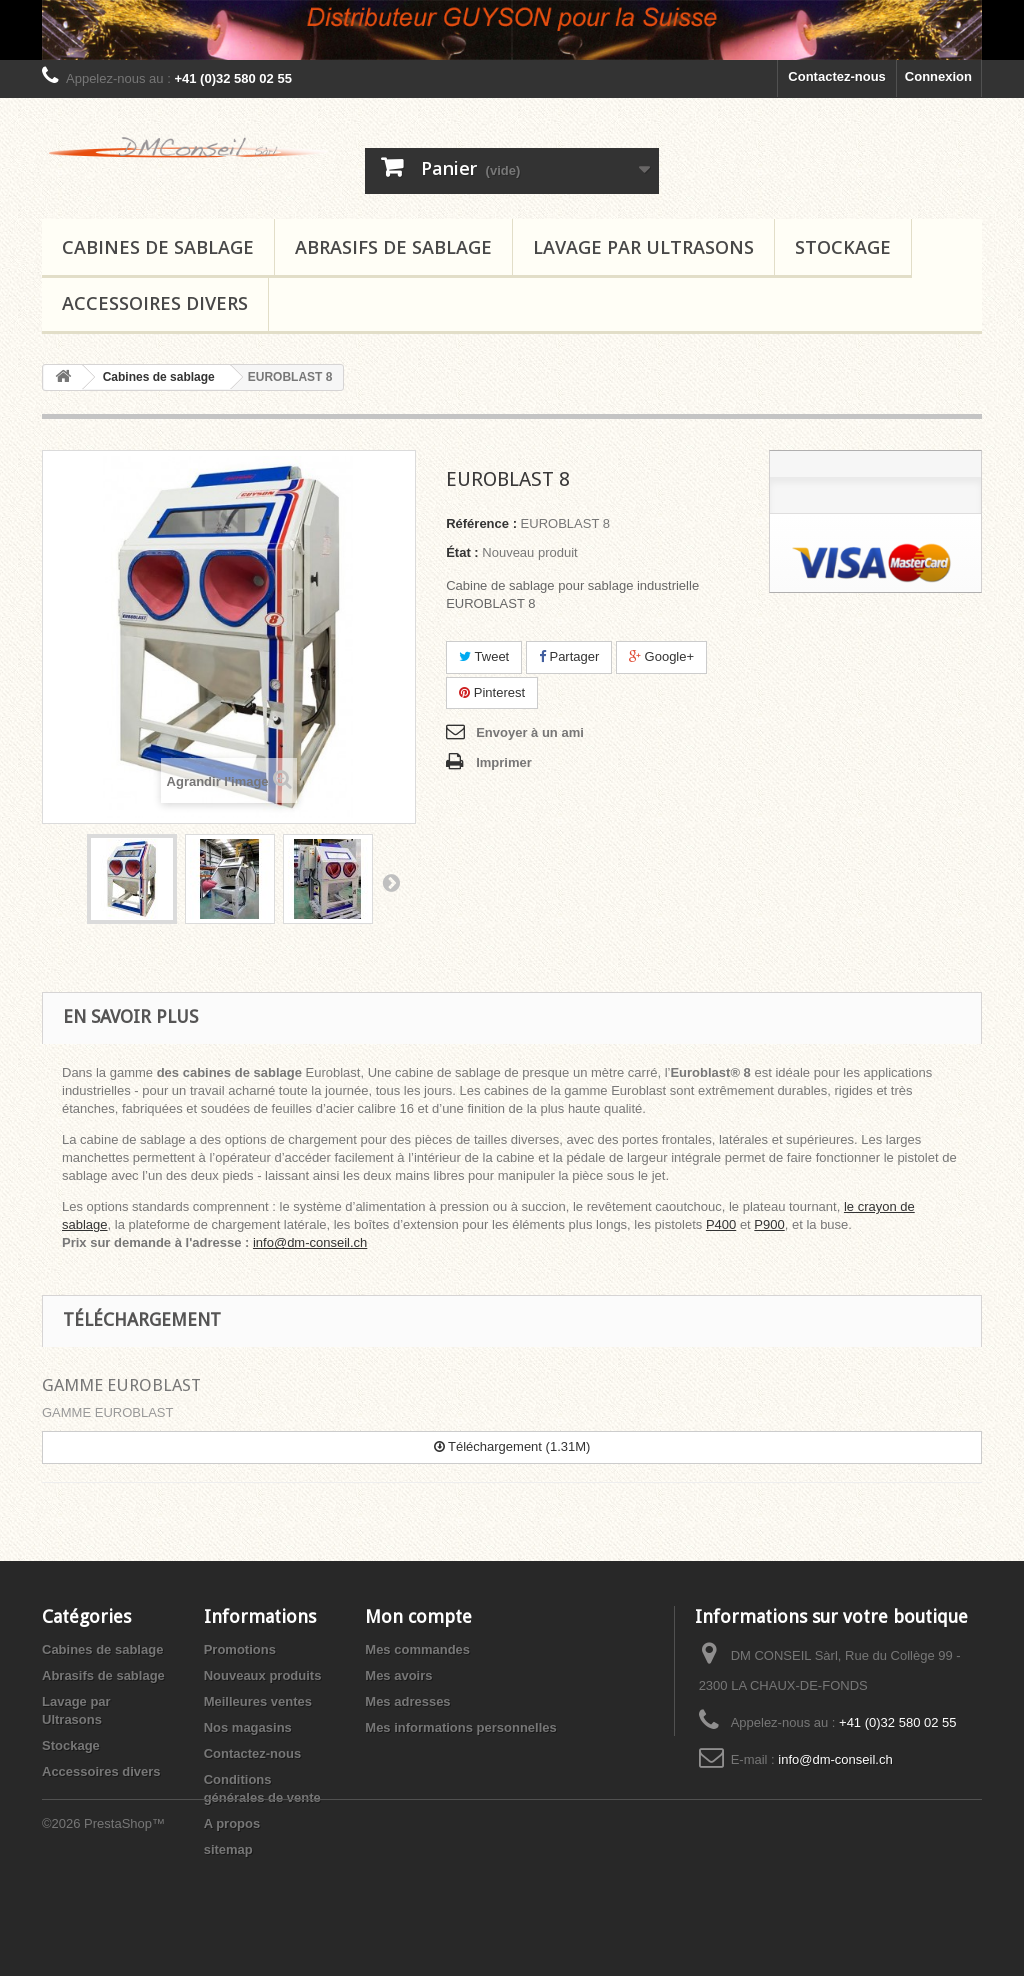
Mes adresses (407, 1701)
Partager (569, 656)
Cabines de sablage (158, 247)
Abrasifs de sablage (393, 247)
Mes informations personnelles (460, 1727)
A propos (232, 1823)
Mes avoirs (398, 1675)
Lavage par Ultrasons (643, 247)
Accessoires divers (155, 303)
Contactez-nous (837, 76)
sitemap (228, 1849)
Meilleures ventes (258, 1701)
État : (462, 552)
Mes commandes (417, 1649)
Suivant (391, 882)
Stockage (843, 247)
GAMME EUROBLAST (121, 1385)
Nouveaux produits (263, 1675)
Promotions (240, 1649)
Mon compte (418, 1616)
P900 (769, 1224)
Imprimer (504, 762)
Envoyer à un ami (530, 732)
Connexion (938, 76)
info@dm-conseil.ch (310, 1242)
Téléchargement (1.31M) (512, 1446)
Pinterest (492, 692)
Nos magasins (248, 1727)
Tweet (484, 656)
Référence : (481, 523)
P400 (721, 1224)
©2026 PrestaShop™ (103, 1921)
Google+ (661, 656)
